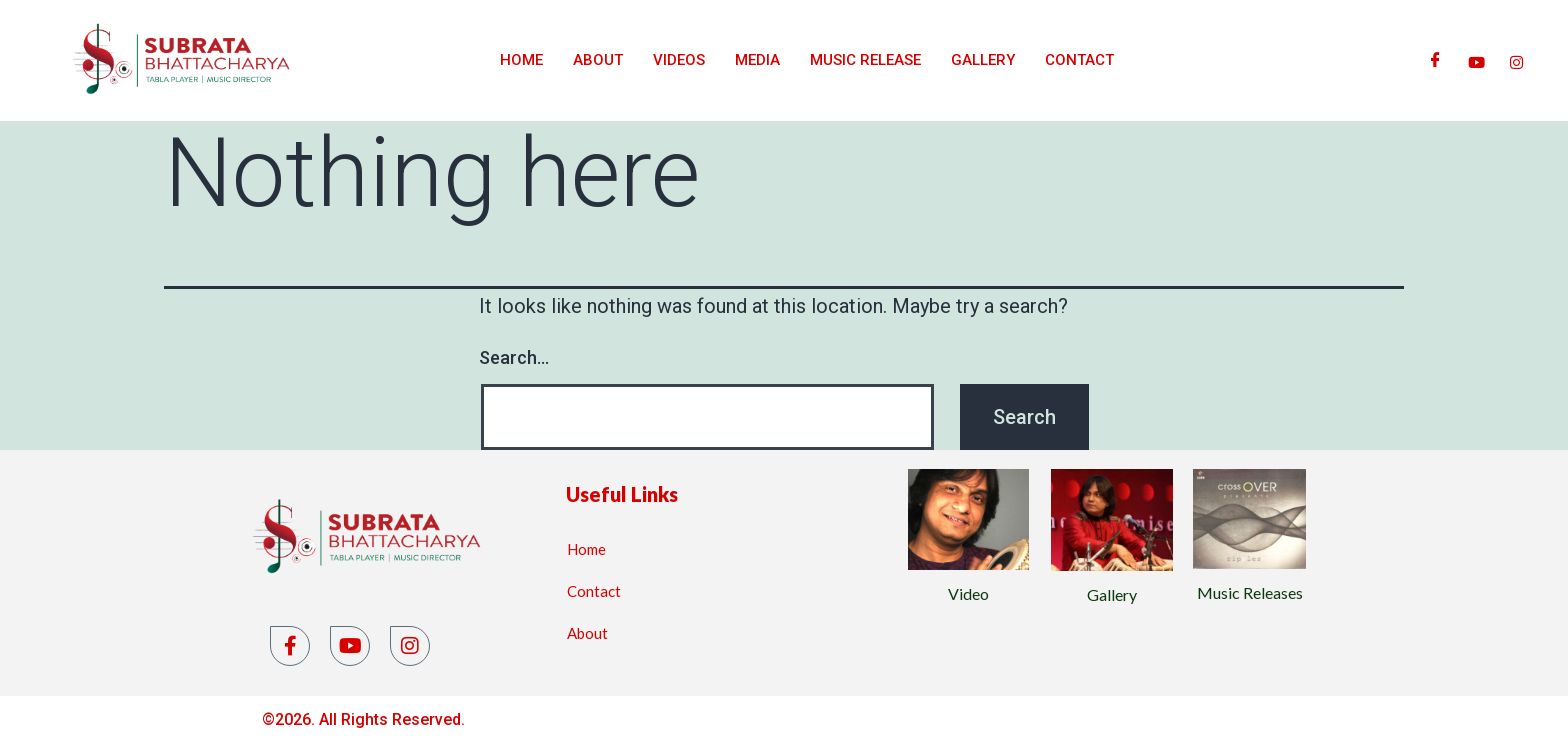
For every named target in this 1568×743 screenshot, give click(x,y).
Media (757, 60)
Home (521, 60)
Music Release (865, 60)
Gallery (983, 60)
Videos (679, 60)
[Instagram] (1516, 60)
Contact (1079, 60)
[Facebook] (1435, 60)
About (598, 60)
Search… (514, 357)
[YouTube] (350, 646)
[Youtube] (1476, 60)
